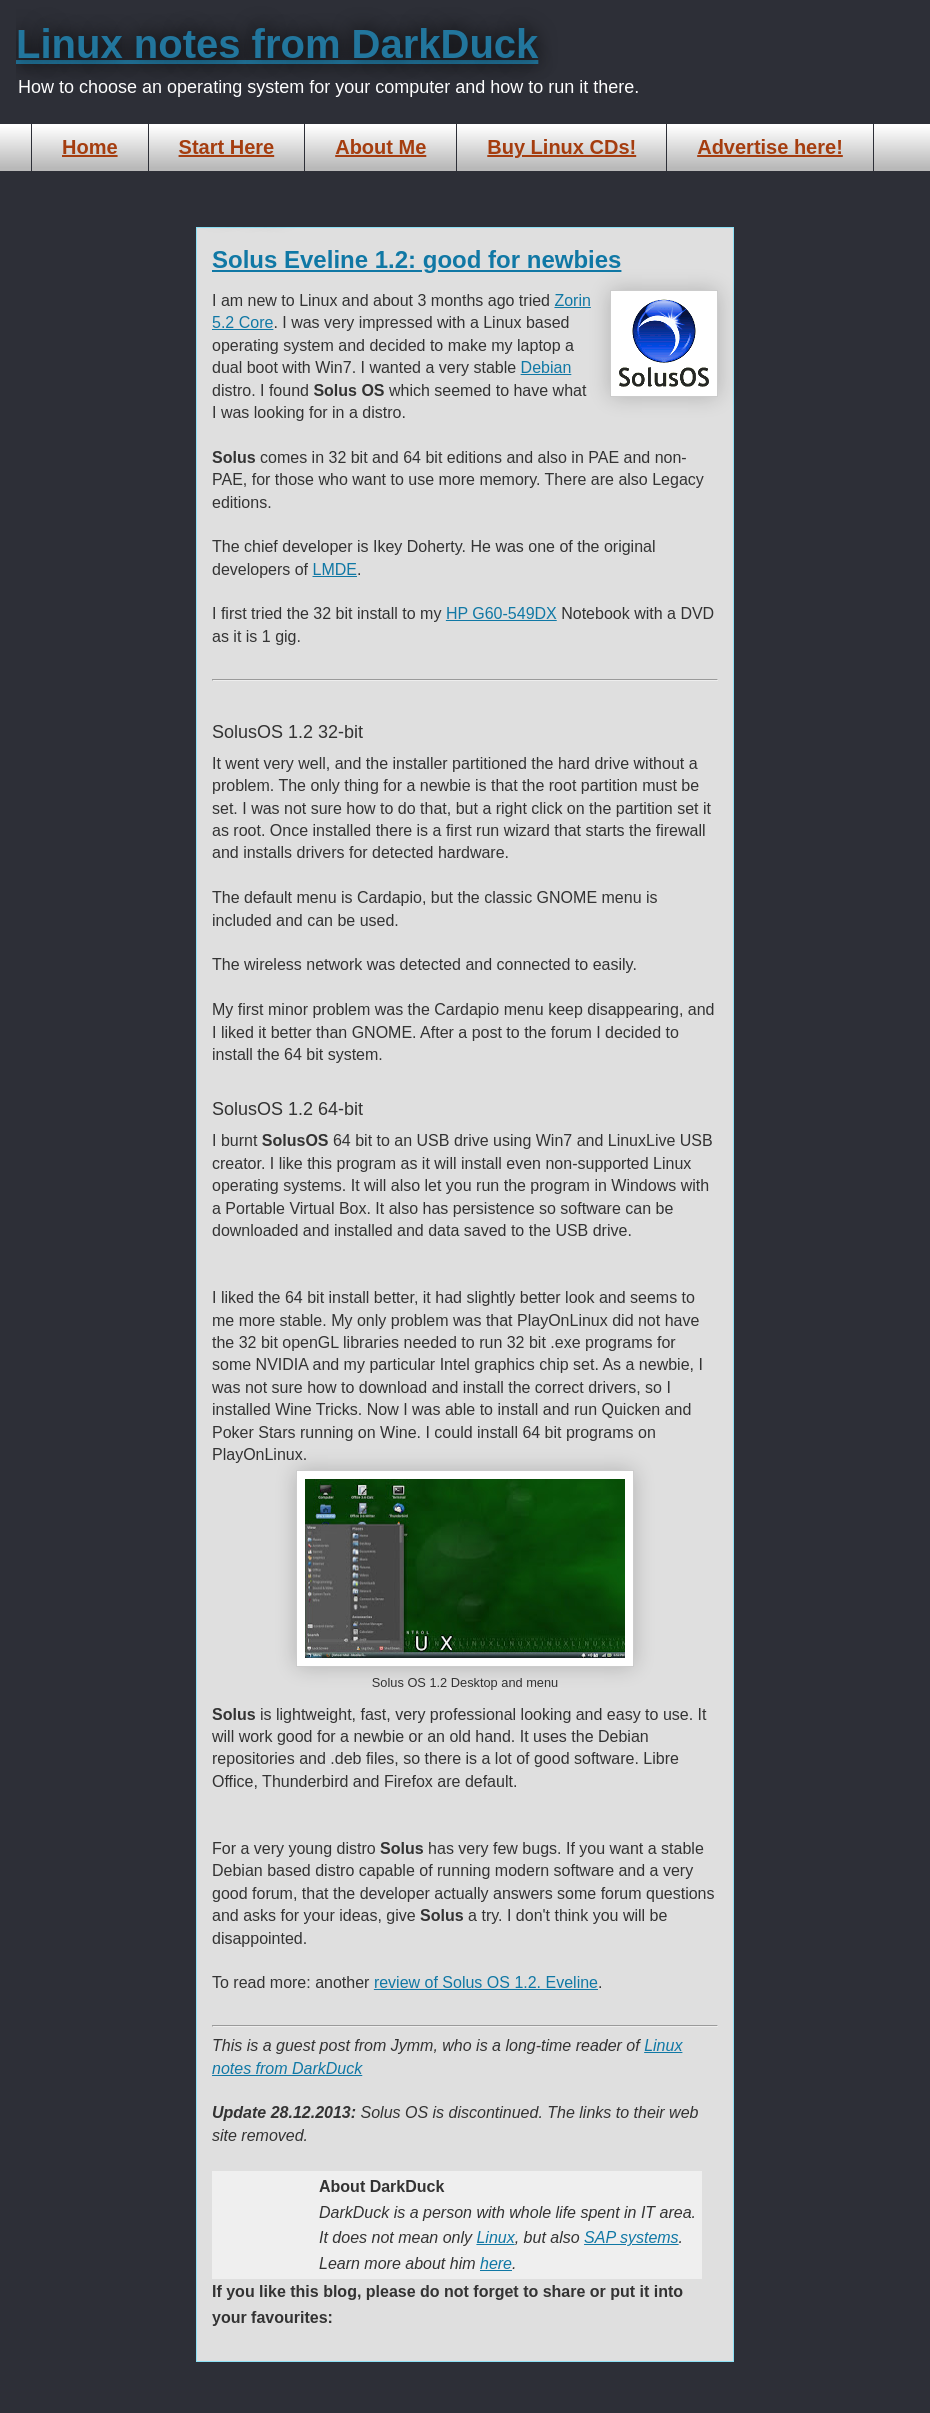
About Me (380, 147)
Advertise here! (770, 147)
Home (90, 147)
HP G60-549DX (501, 613)
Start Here (227, 147)
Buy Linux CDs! (561, 147)
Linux (495, 2237)
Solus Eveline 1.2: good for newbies (416, 259)
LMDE (335, 569)
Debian (546, 367)
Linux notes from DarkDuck (277, 44)
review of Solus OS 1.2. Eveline (486, 1982)
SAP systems (631, 2237)
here (496, 2263)
